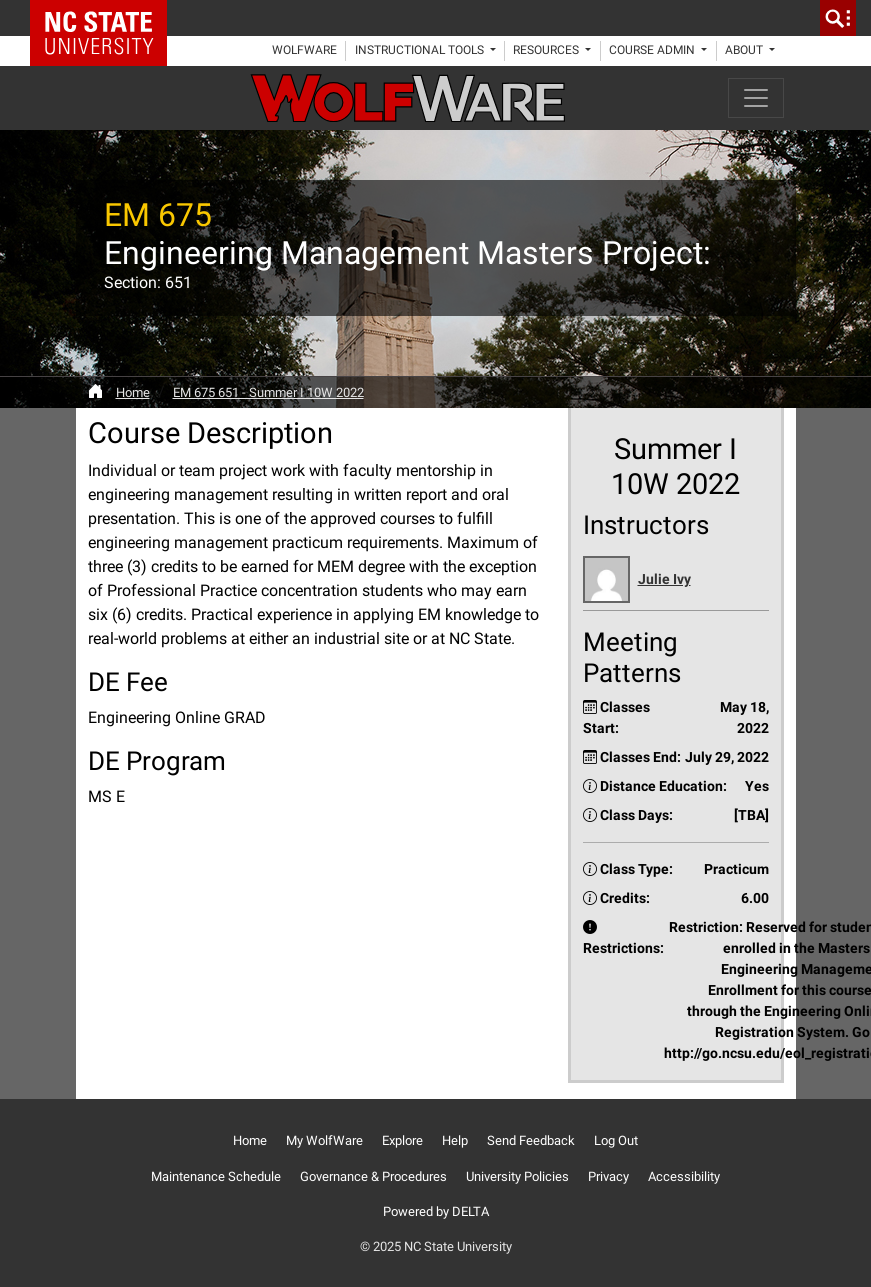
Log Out (616, 1140)
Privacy (608, 1176)
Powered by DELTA (436, 1211)
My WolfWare (324, 1140)
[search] (838, 18)
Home (133, 392)
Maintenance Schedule (216, 1176)
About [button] (745, 50)
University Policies (517, 1176)
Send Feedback (531, 1140)
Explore (402, 1140)
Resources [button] (547, 50)
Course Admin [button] (653, 50)
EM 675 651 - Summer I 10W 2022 (268, 392)
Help (455, 1140)
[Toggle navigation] (756, 98)
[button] (676, 580)
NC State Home (105, 18)
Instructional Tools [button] (421, 50)
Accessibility (684, 1176)
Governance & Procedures (373, 1176)
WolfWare (304, 50)
